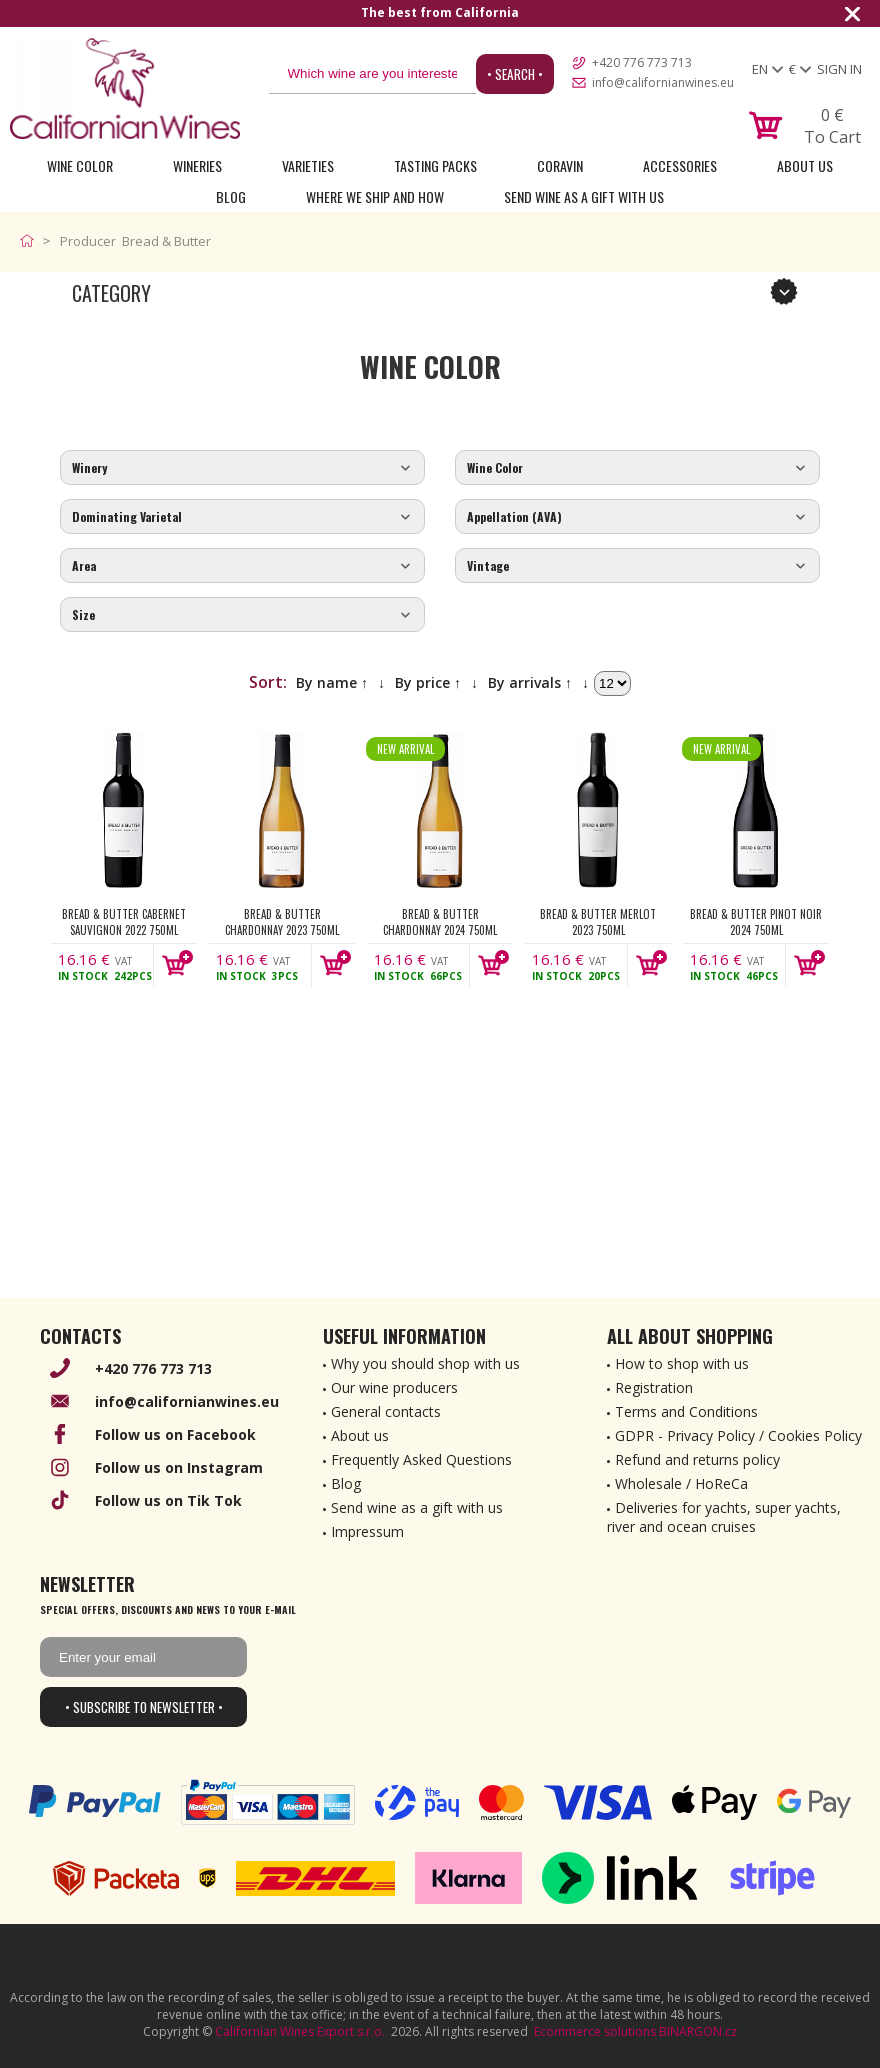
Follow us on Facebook (175, 1434)
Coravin (560, 165)
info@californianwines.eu (663, 82)
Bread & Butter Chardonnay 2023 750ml (282, 922)
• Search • (515, 74)
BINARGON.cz (698, 2031)
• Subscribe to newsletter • (144, 1707)
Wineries (197, 165)
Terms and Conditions (686, 1411)
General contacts (386, 1411)
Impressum (367, 1531)
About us (360, 1435)
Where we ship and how (375, 196)
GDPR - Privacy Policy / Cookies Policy (738, 1435)
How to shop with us (682, 1363)
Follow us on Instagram (179, 1467)
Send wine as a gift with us (584, 196)
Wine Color (80, 165)
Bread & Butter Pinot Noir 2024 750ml (756, 922)
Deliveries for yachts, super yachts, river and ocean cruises (724, 1517)
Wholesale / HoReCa (681, 1483)
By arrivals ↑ (530, 682)
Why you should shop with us (425, 1363)
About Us (805, 165)
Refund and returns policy (697, 1459)
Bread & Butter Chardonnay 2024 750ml (440, 922)
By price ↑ (428, 682)
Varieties (308, 165)
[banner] (125, 88)
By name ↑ (332, 682)
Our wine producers (394, 1387)
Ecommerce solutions (595, 2031)
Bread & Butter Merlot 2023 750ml (598, 922)
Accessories (680, 165)
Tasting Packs (435, 165)
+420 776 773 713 (642, 62)
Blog (231, 196)
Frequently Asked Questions (421, 1459)
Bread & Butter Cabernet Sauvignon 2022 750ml (124, 922)
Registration (654, 1387)
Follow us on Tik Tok (168, 1500)
